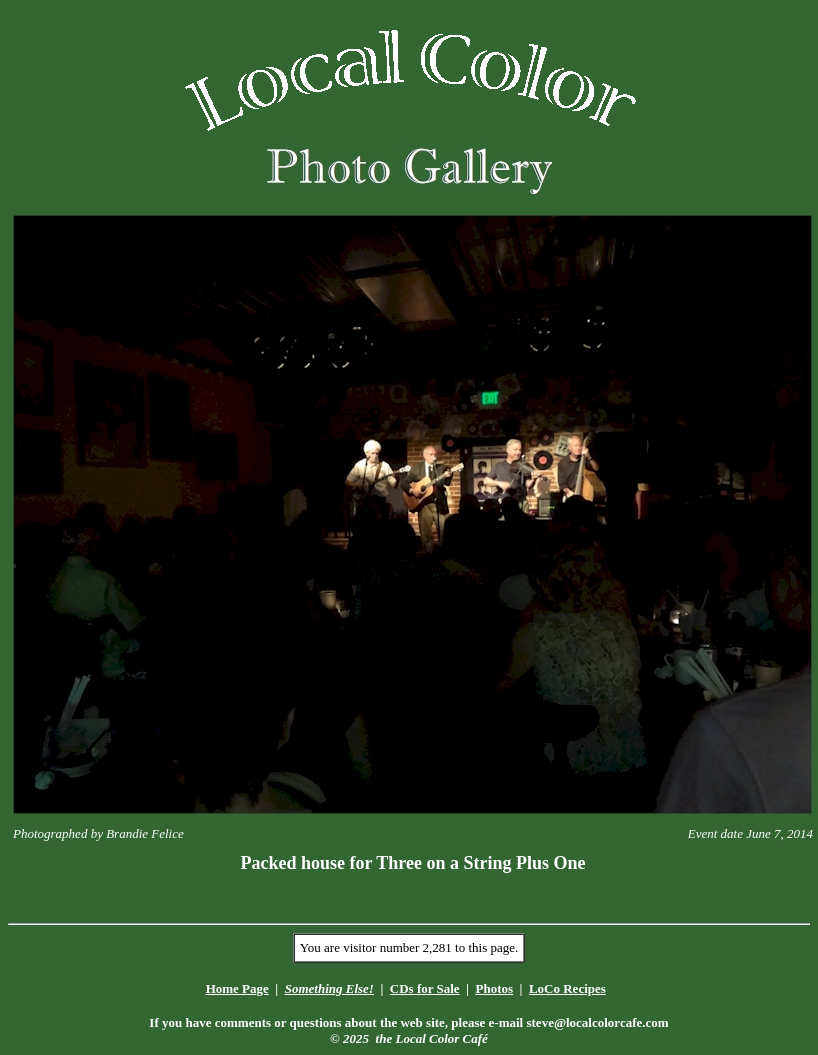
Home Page (237, 988)
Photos (494, 988)
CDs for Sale (425, 988)
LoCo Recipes (567, 988)
